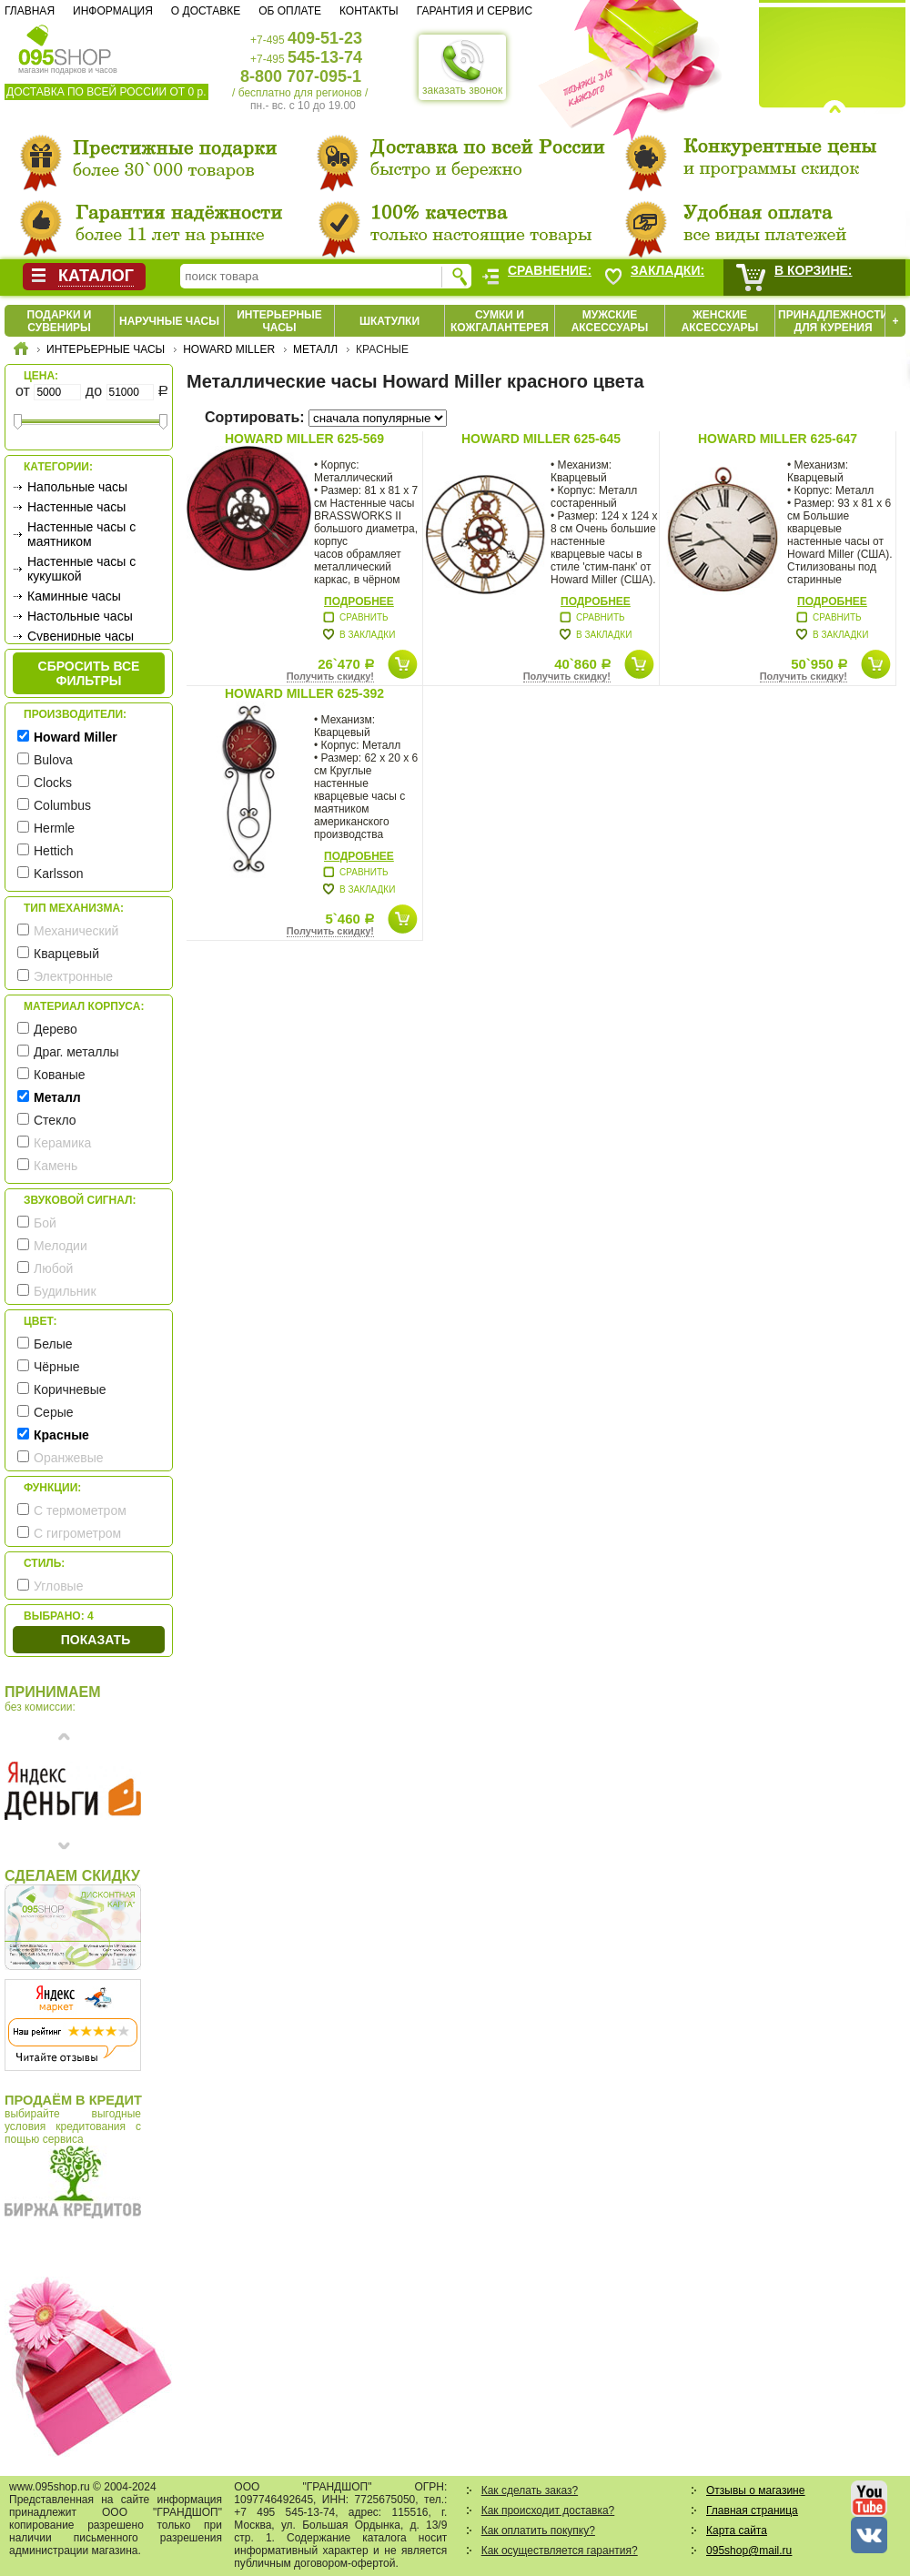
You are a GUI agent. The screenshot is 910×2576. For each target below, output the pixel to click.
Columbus (62, 805)
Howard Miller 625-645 (541, 438)
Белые (53, 1344)
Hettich (54, 851)
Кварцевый (66, 953)
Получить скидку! (330, 676)
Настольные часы (80, 616)
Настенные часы (76, 507)
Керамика (62, 1143)
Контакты (369, 11)
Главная (30, 11)
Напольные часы (77, 487)
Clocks (53, 782)
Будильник (65, 1291)
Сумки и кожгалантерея (499, 321)
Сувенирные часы (80, 636)
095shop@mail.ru (749, 2550)
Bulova (53, 760)
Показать (95, 1639)
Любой (53, 1268)
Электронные (73, 976)
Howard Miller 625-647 (777, 438)
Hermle (54, 828)
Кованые (60, 1074)
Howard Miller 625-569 (304, 438)
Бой (45, 1223)
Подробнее (359, 601)
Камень (55, 1165)
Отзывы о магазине (755, 2490)
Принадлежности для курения (833, 321)
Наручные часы (169, 321)
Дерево (55, 1029)
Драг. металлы (76, 1052)
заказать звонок (462, 67)
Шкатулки (389, 321)
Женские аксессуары (720, 321)
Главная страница (752, 2510)
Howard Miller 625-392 (304, 693)
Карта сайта (736, 2530)
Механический (76, 931)
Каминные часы (74, 596)
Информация (113, 11)
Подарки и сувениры (59, 321)
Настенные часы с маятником (81, 534)
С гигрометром (77, 1533)
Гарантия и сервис (474, 11)
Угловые (58, 1586)
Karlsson (58, 873)
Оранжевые (69, 1457)
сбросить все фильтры (89, 673)
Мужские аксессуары (610, 321)
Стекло (55, 1120)
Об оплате (289, 11)
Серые (54, 1412)
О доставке (205, 11)
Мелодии (60, 1245)
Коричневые (70, 1389)
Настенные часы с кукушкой (81, 568)
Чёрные (56, 1366)
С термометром (80, 1510)
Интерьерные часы (279, 321)
